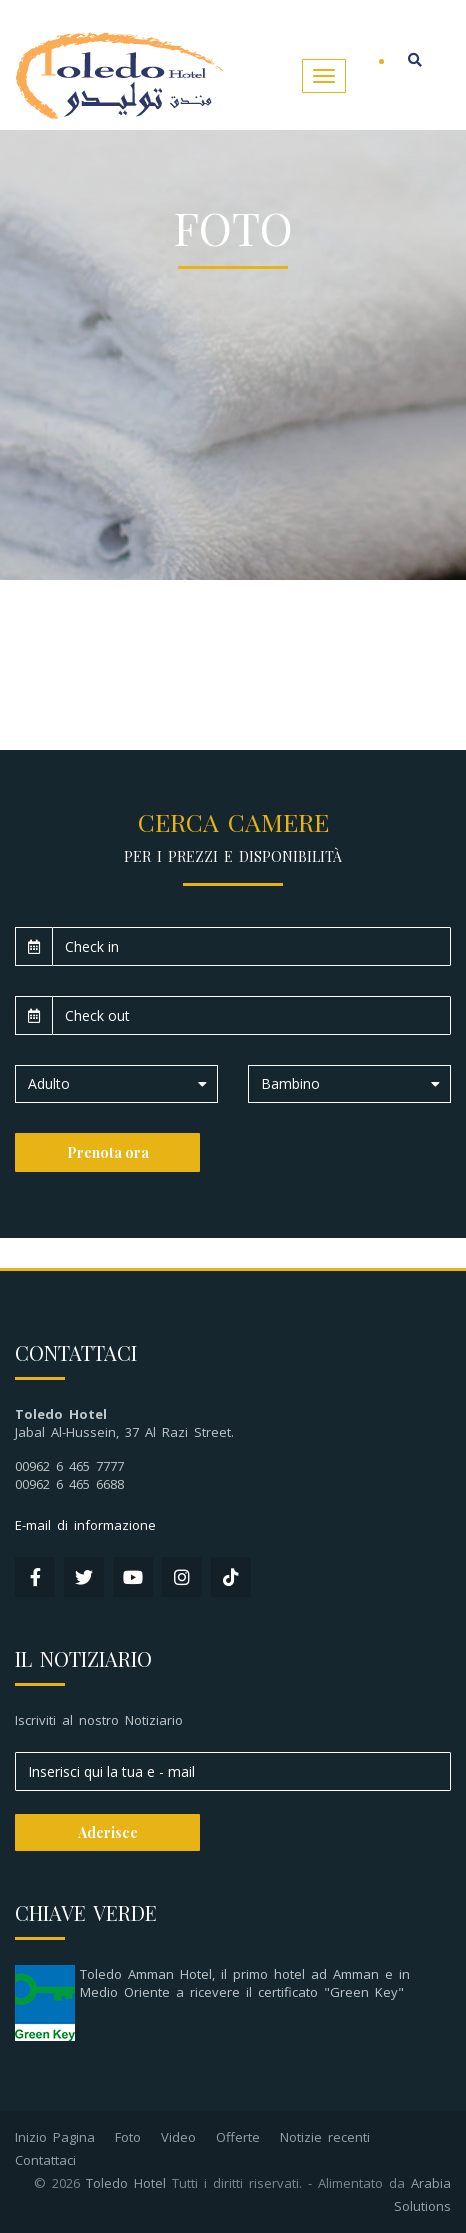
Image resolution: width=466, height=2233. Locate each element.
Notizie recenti (325, 2137)
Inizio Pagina (55, 2137)
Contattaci (45, 2160)
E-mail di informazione (85, 1525)
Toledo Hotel (126, 2183)
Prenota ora (108, 1152)
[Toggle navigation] (324, 76)
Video (178, 2137)
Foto (128, 2137)
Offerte (238, 2137)
